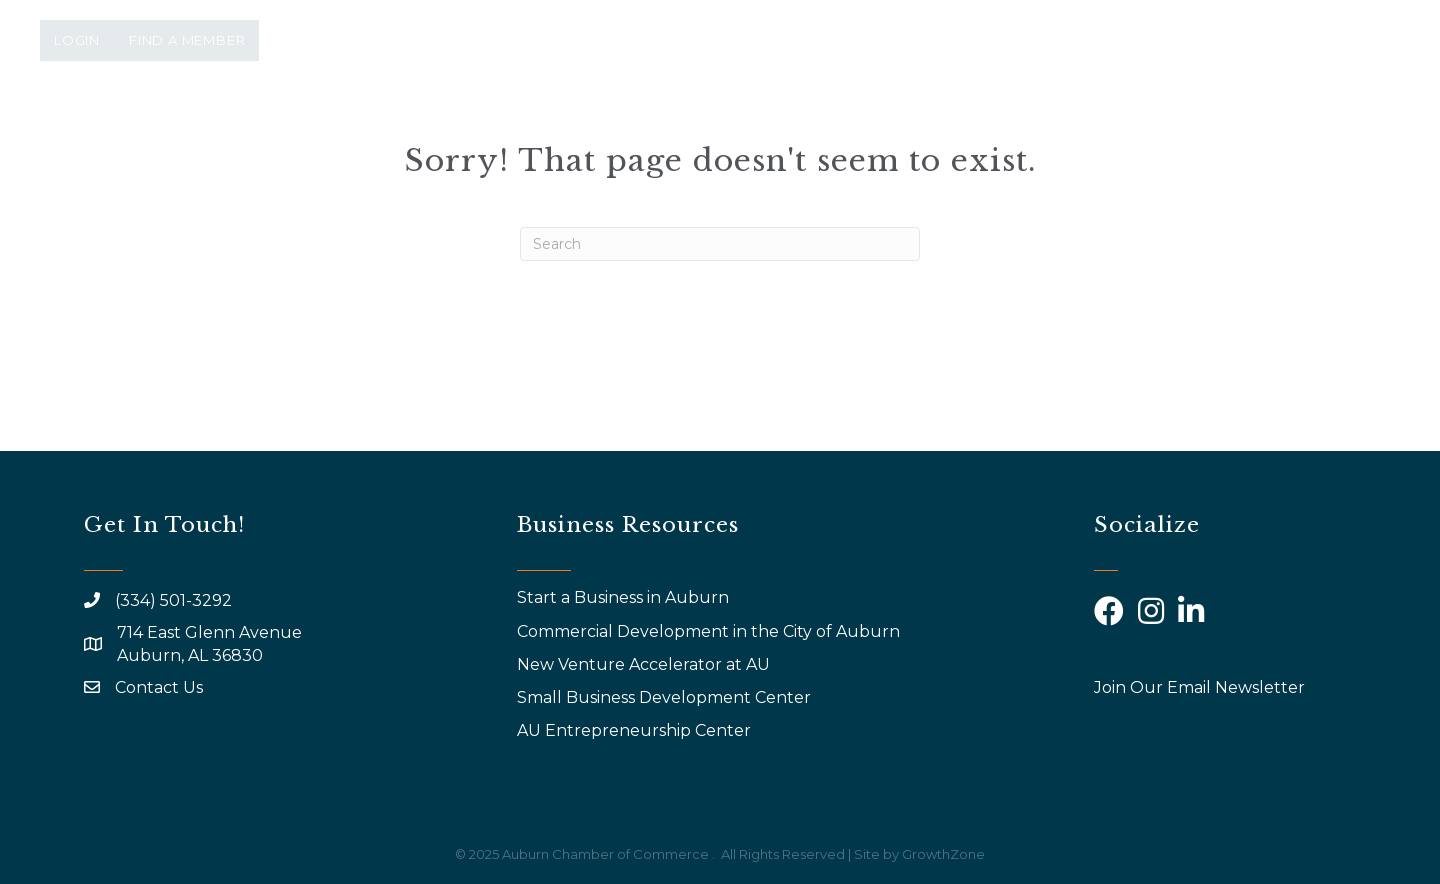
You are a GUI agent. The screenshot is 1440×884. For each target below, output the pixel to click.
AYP (1026, 127)
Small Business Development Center (666, 697)
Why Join (939, 127)
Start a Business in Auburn (623, 597)
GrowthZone (943, 854)
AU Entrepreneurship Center (636, 730)
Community (1270, 127)
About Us (584, 127)
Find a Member (187, 40)
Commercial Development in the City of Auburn (710, 631)
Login (77, 40)
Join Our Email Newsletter (1199, 687)
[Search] (720, 244)
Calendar (1129, 127)
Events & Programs (762, 127)
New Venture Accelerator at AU (645, 664)
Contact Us (159, 687)
